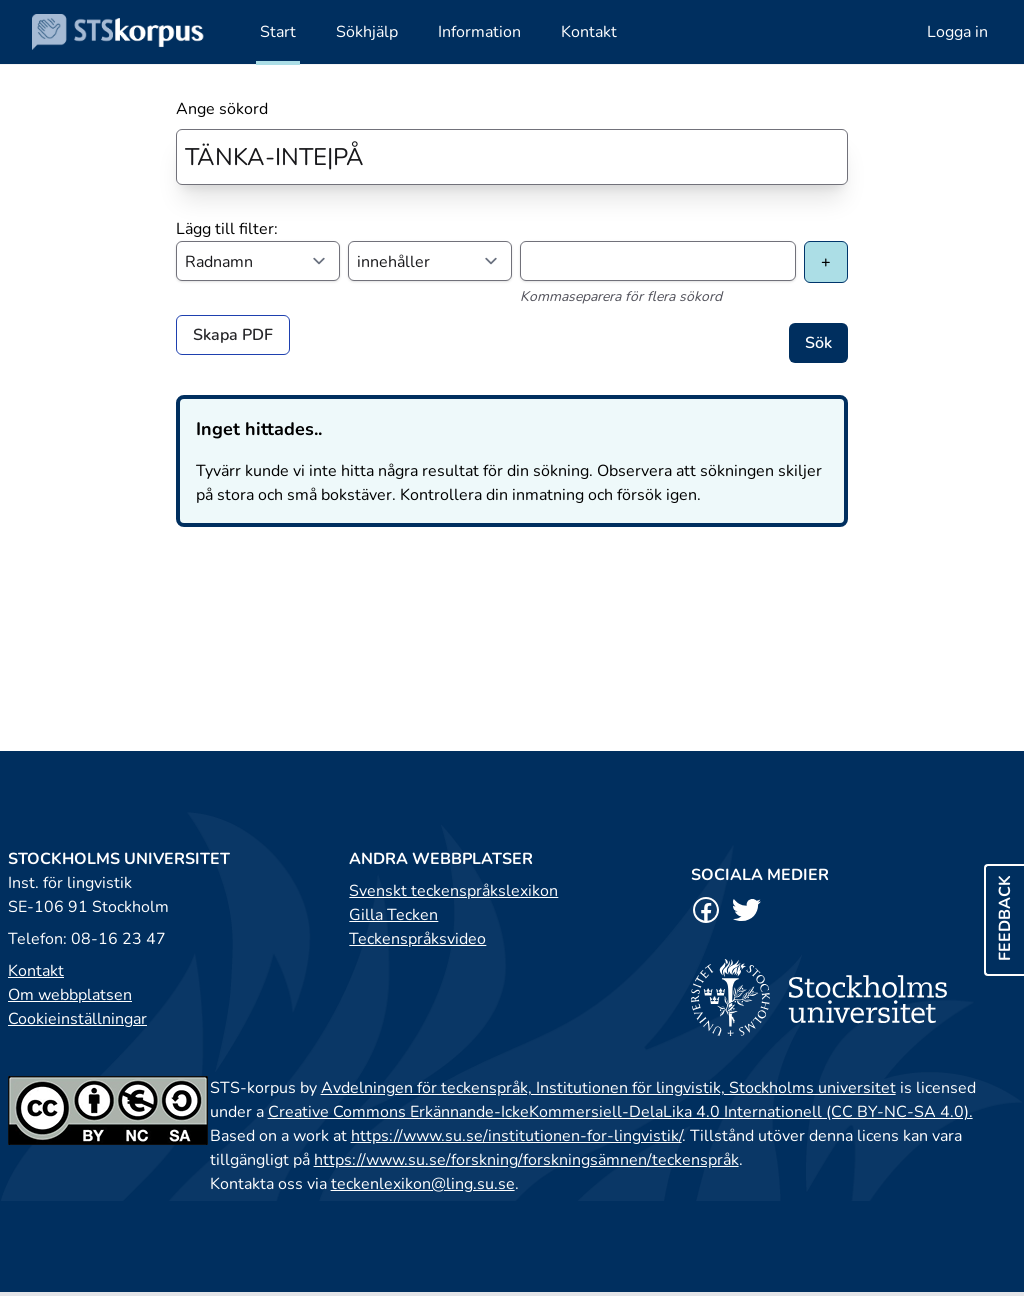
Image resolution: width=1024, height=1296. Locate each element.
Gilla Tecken (393, 915)
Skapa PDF (233, 335)
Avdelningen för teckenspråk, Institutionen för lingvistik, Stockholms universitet (608, 1088)
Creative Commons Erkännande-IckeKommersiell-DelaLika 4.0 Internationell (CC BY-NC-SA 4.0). (620, 1112)
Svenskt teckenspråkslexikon (453, 891)
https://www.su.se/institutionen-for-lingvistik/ (516, 1136)
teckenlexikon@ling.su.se (423, 1184)
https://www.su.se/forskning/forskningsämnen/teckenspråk (526, 1160)
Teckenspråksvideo (417, 939)
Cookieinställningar (77, 1019)
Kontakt (36, 971)
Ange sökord (222, 109)
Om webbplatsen (70, 995)
